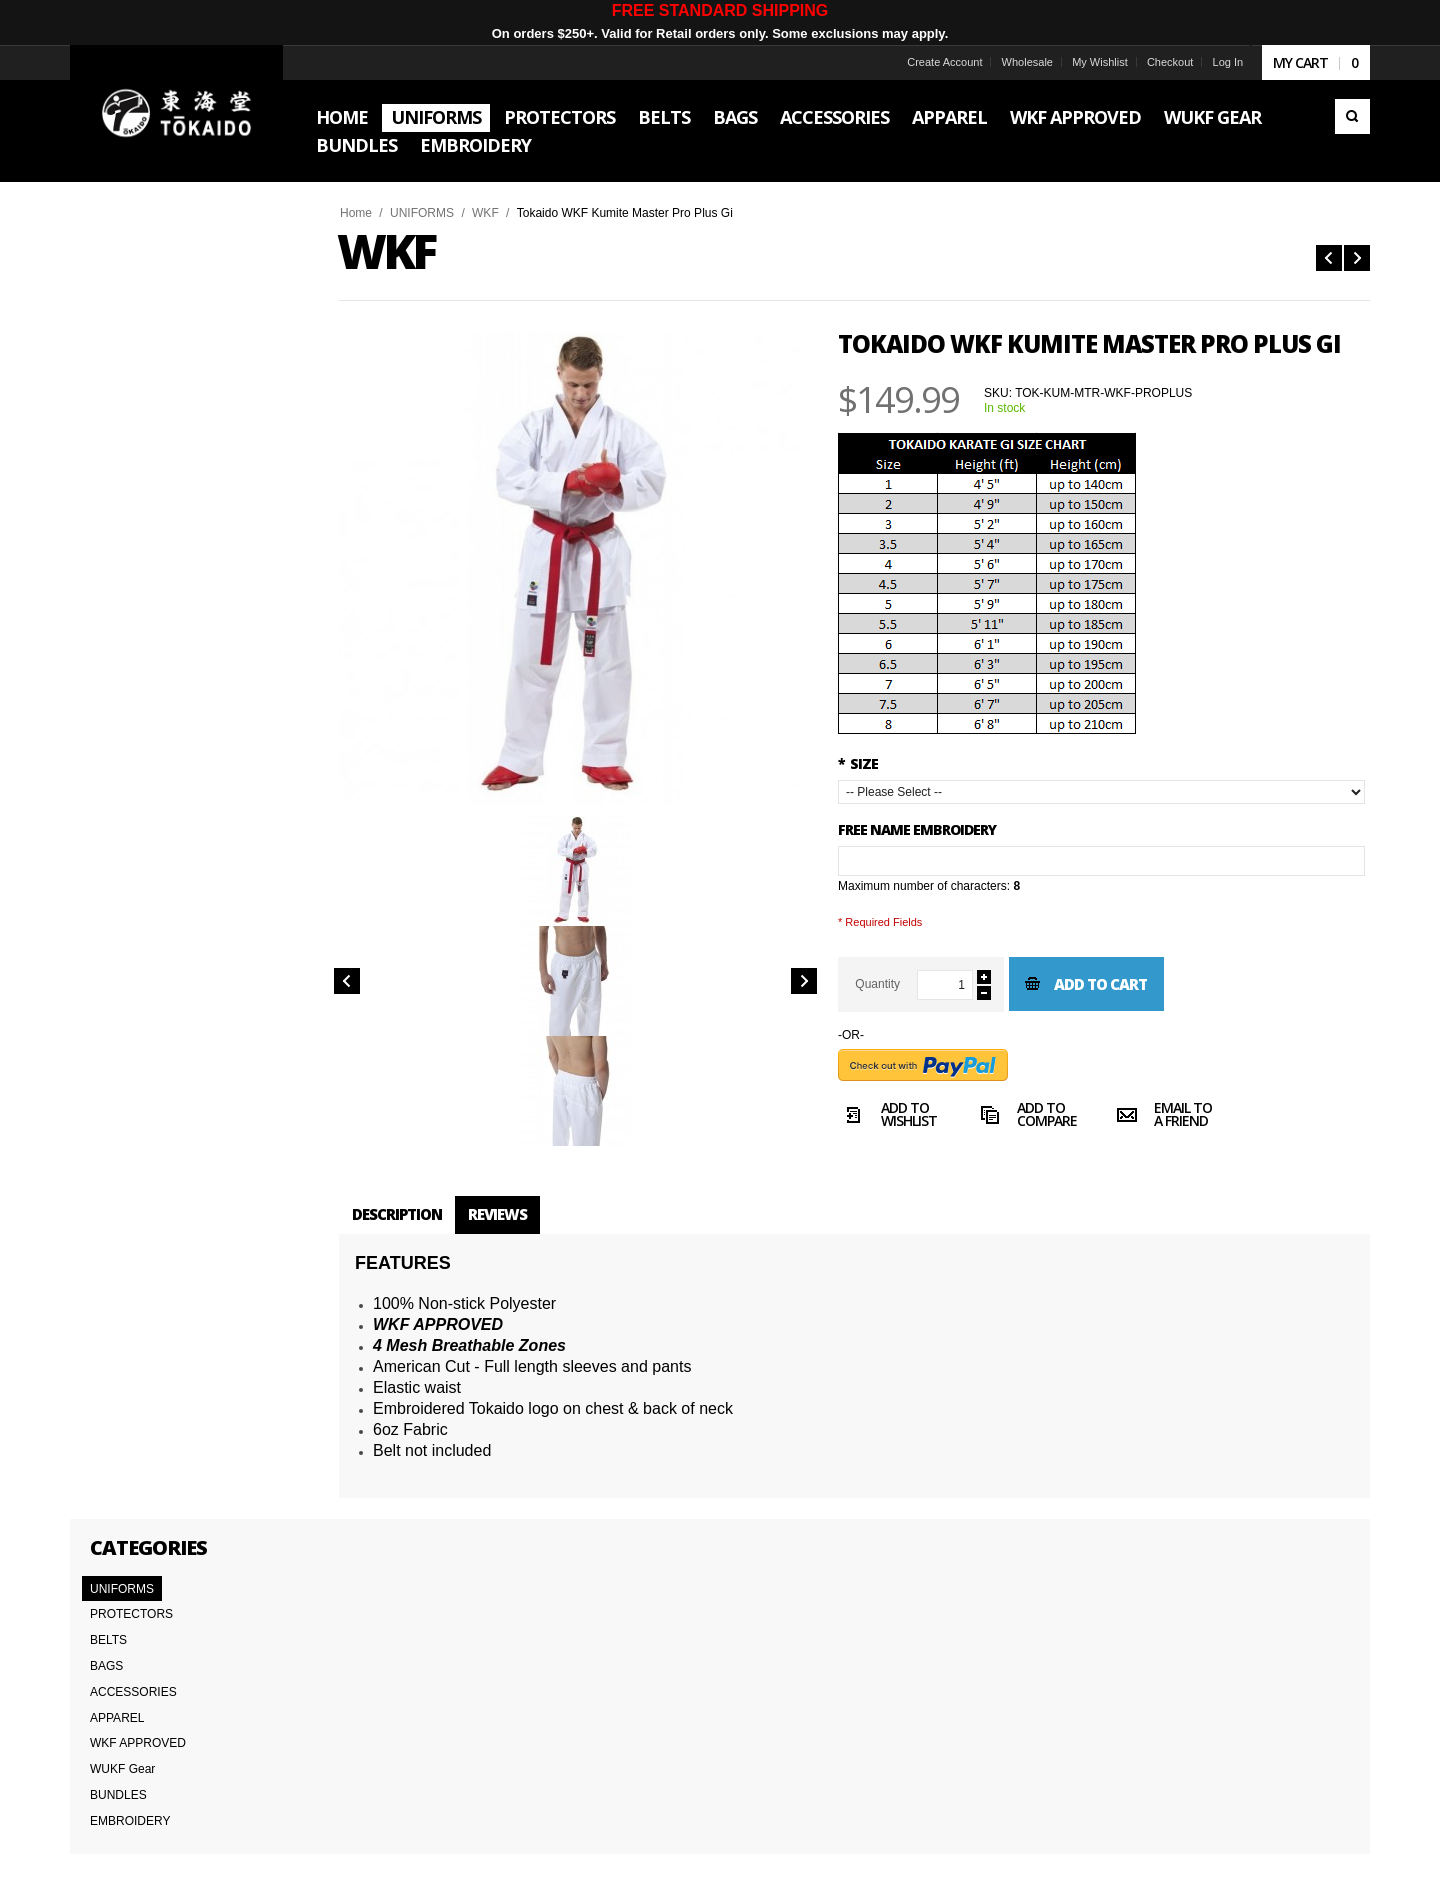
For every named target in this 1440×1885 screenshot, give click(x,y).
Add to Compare (1039, 1117)
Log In (1215, 62)
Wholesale (1014, 62)
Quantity (889, 984)
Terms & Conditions (138, 1722)
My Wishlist (1088, 62)
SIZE (870, 763)
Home (368, 213)
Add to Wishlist (900, 1117)
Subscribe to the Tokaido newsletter (1069, 1695)
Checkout (1158, 62)
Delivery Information (139, 1744)
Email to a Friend (1176, 1117)
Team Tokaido (123, 1700)
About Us (110, 1678)
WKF (497, 213)
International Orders (139, 1766)
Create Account (931, 62)
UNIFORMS (434, 213)
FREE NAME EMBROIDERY (929, 829)
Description (409, 1214)
